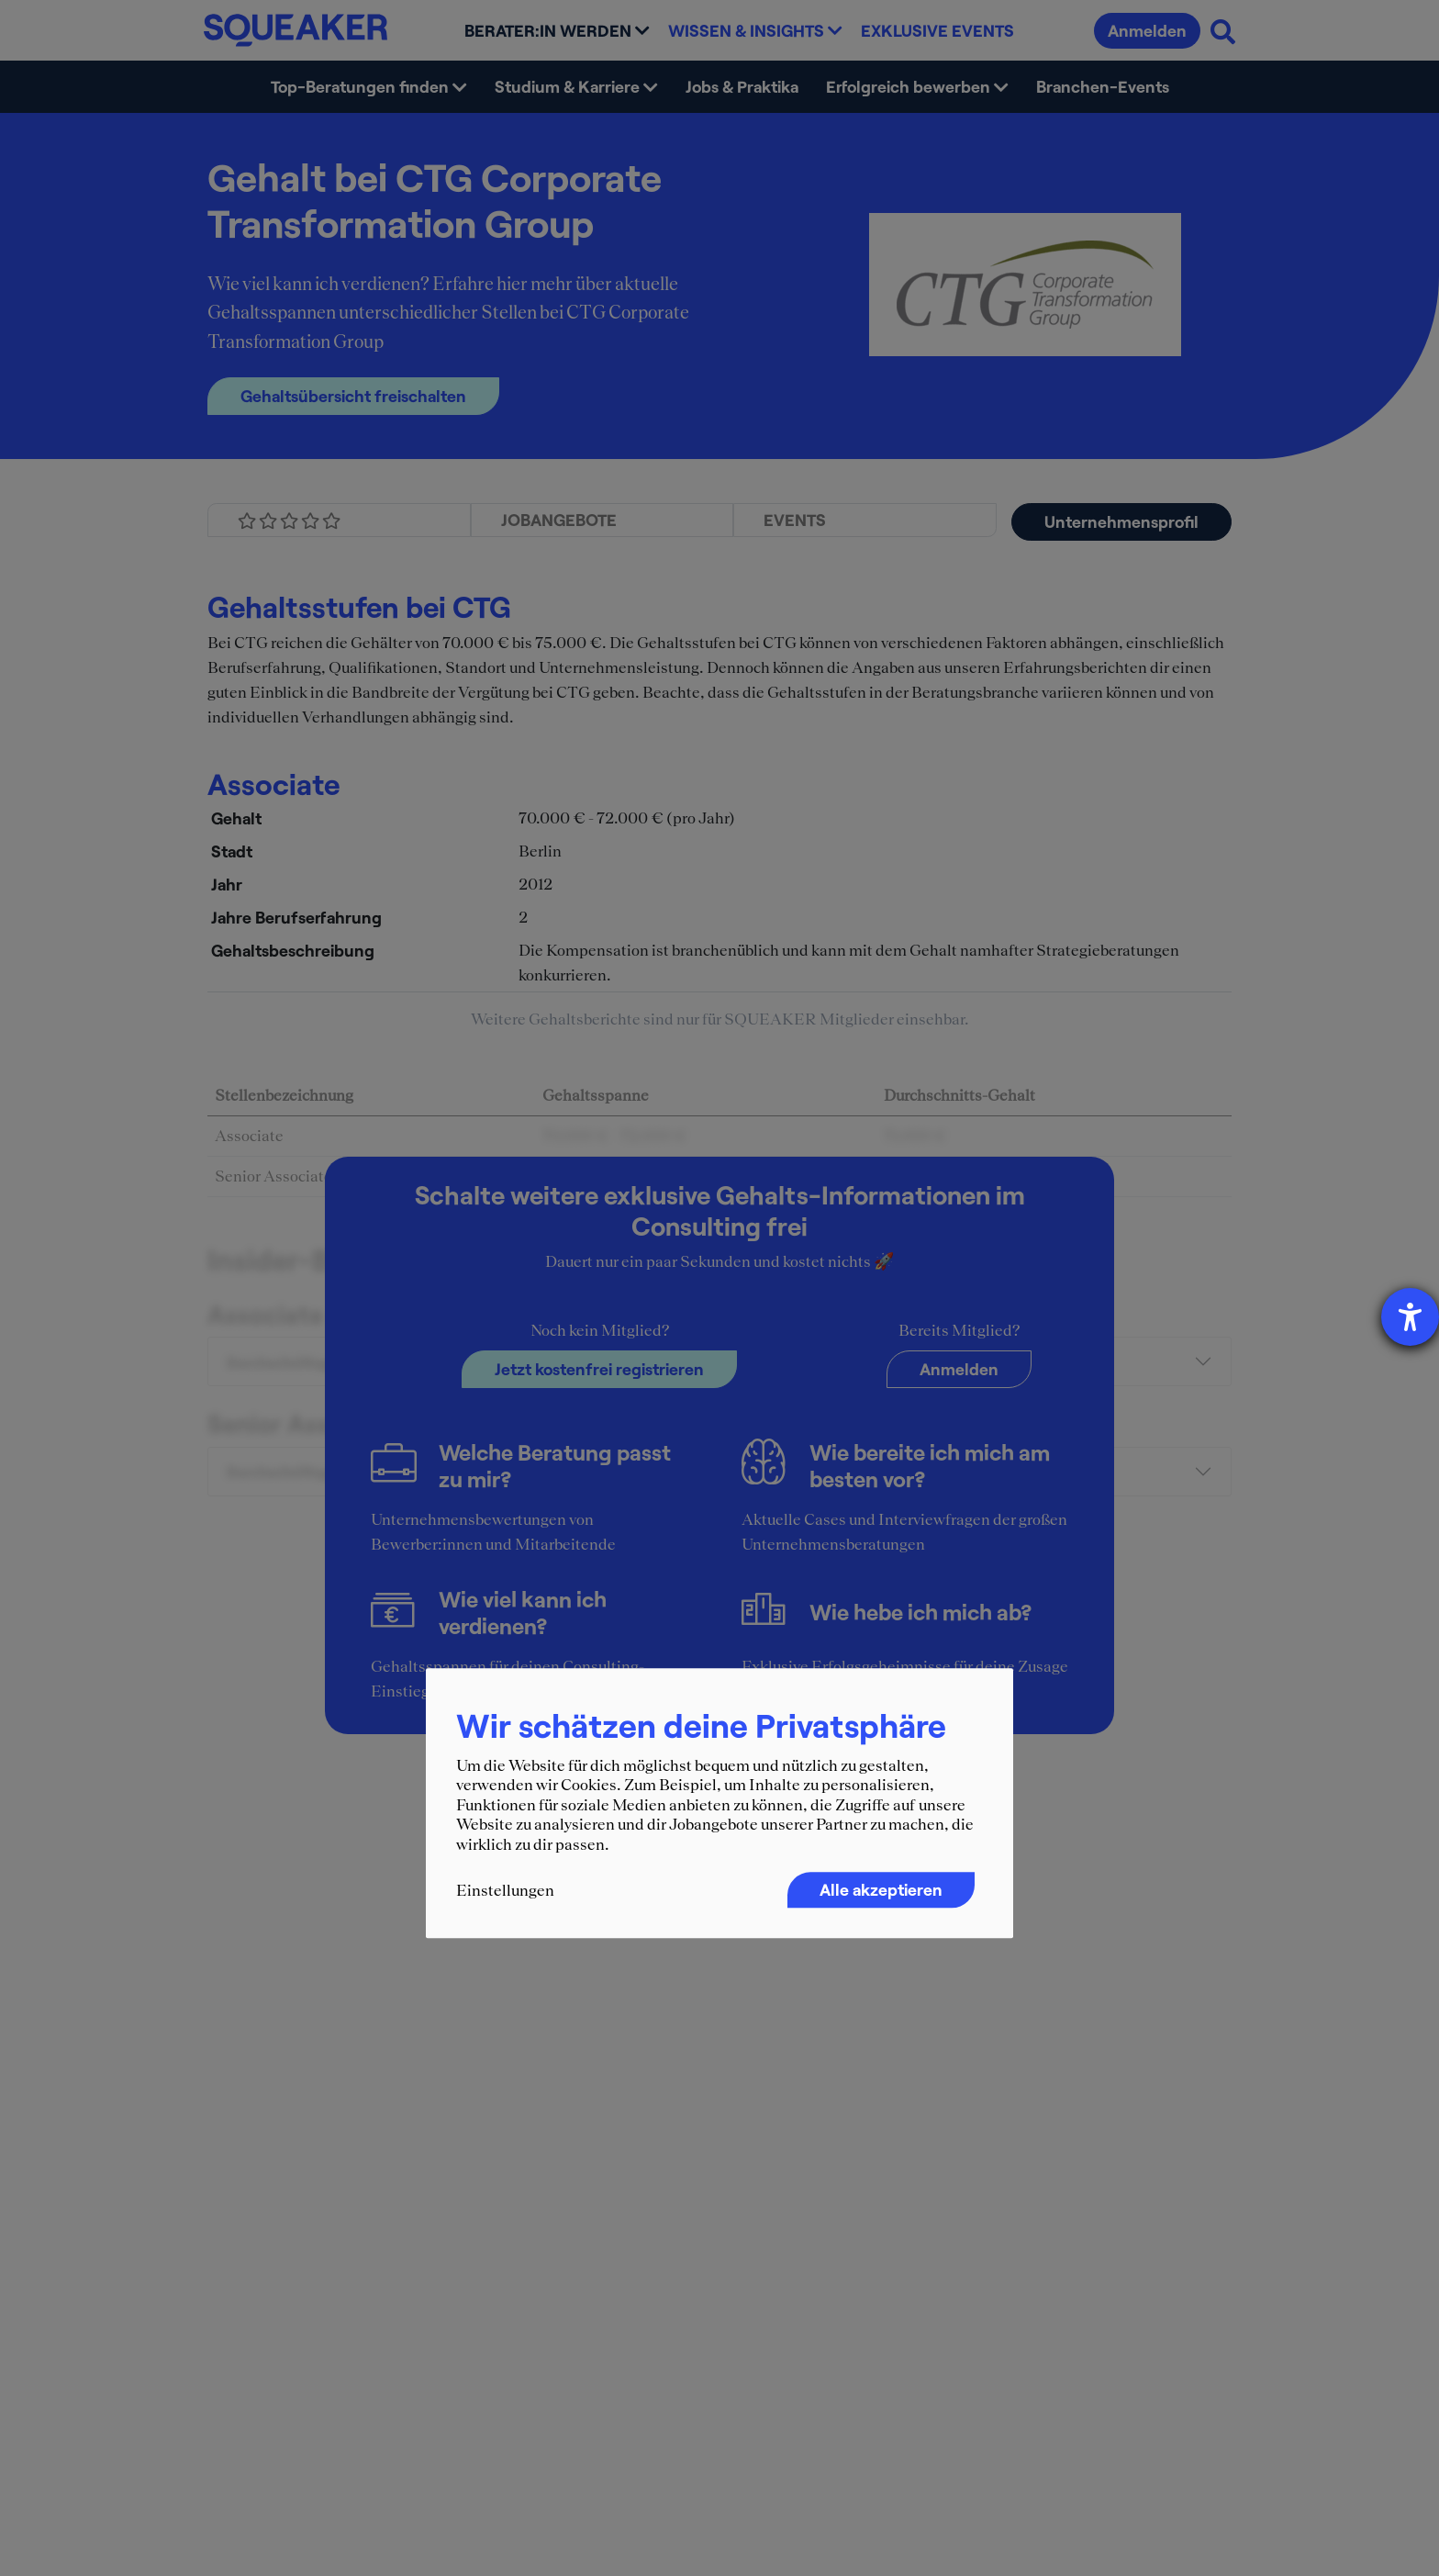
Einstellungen (505, 1890)
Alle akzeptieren (881, 1889)
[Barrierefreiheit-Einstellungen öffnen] (1410, 1317)
